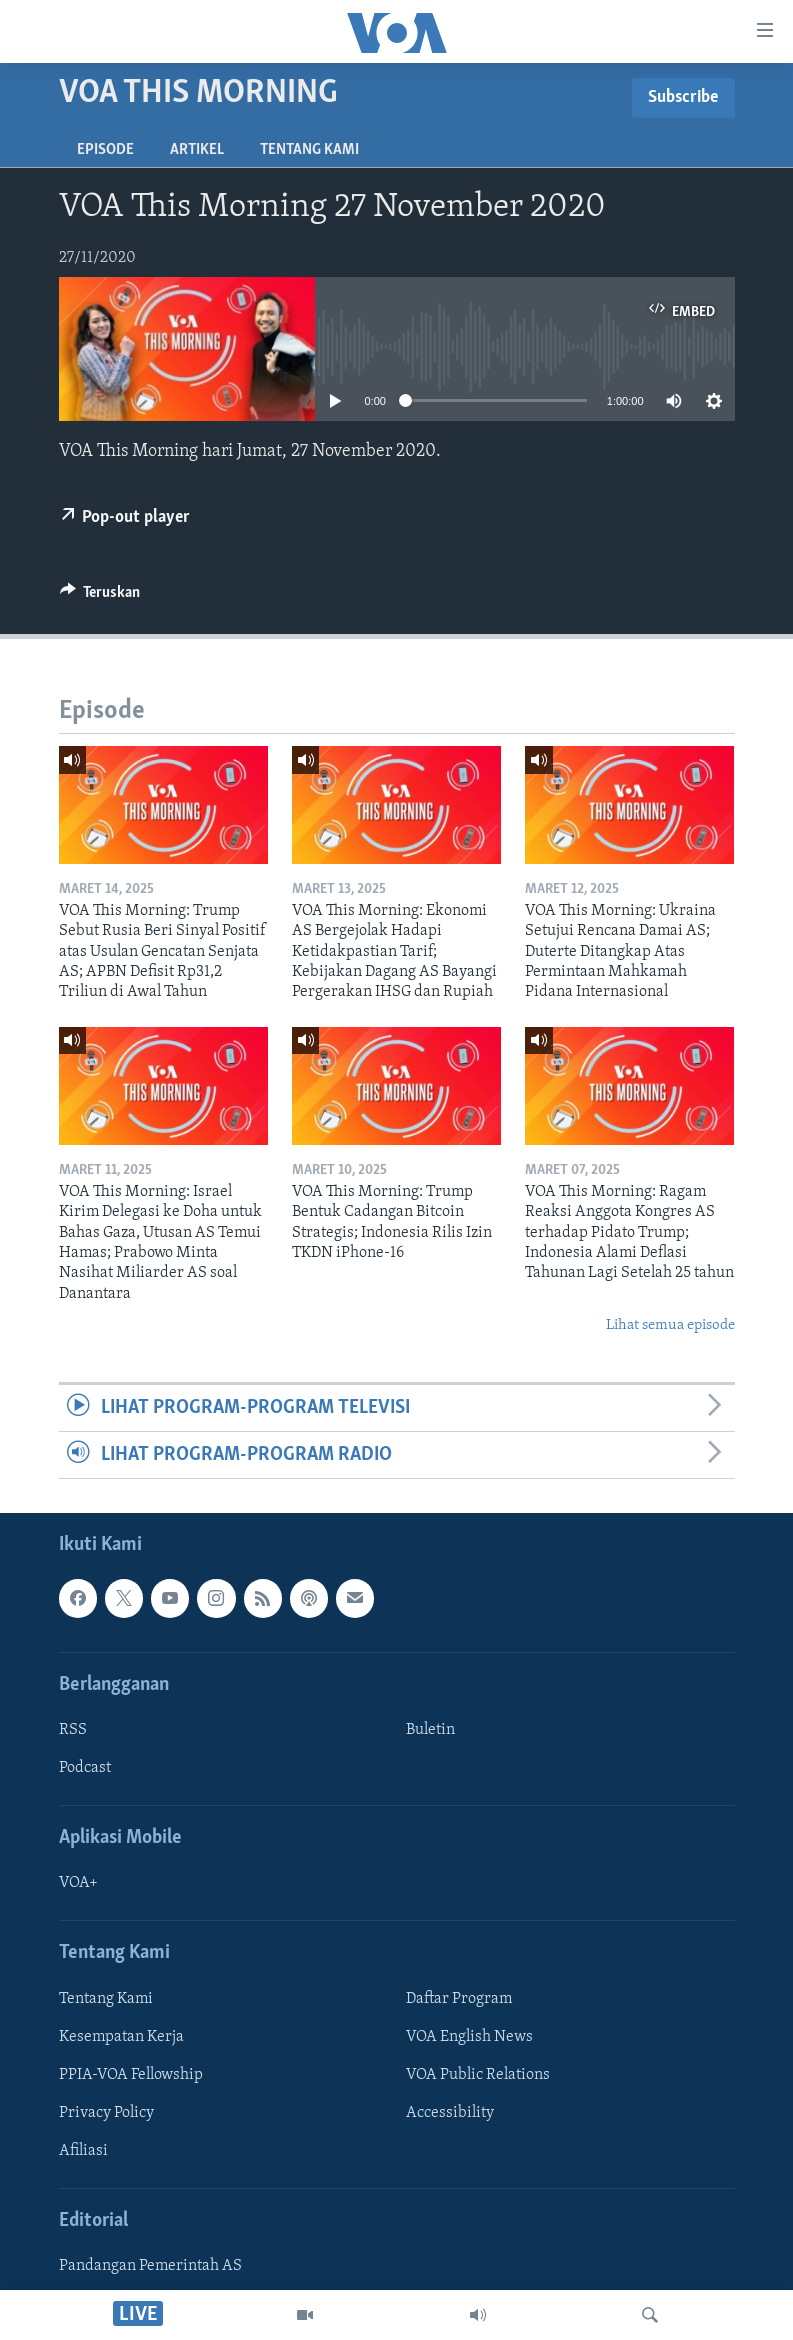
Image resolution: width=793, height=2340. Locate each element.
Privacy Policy (106, 2113)
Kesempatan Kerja (121, 2037)
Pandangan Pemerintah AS (150, 2267)
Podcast (85, 1768)
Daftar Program (459, 1999)
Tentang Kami (309, 150)
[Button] (100, 597)
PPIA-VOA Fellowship (131, 2075)
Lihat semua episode (670, 1325)
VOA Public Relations (478, 2075)
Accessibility (450, 2113)
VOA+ (78, 1884)
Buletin (430, 1730)
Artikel (197, 150)
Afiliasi (83, 2151)
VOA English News (469, 2037)
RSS (73, 1730)
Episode (105, 150)
